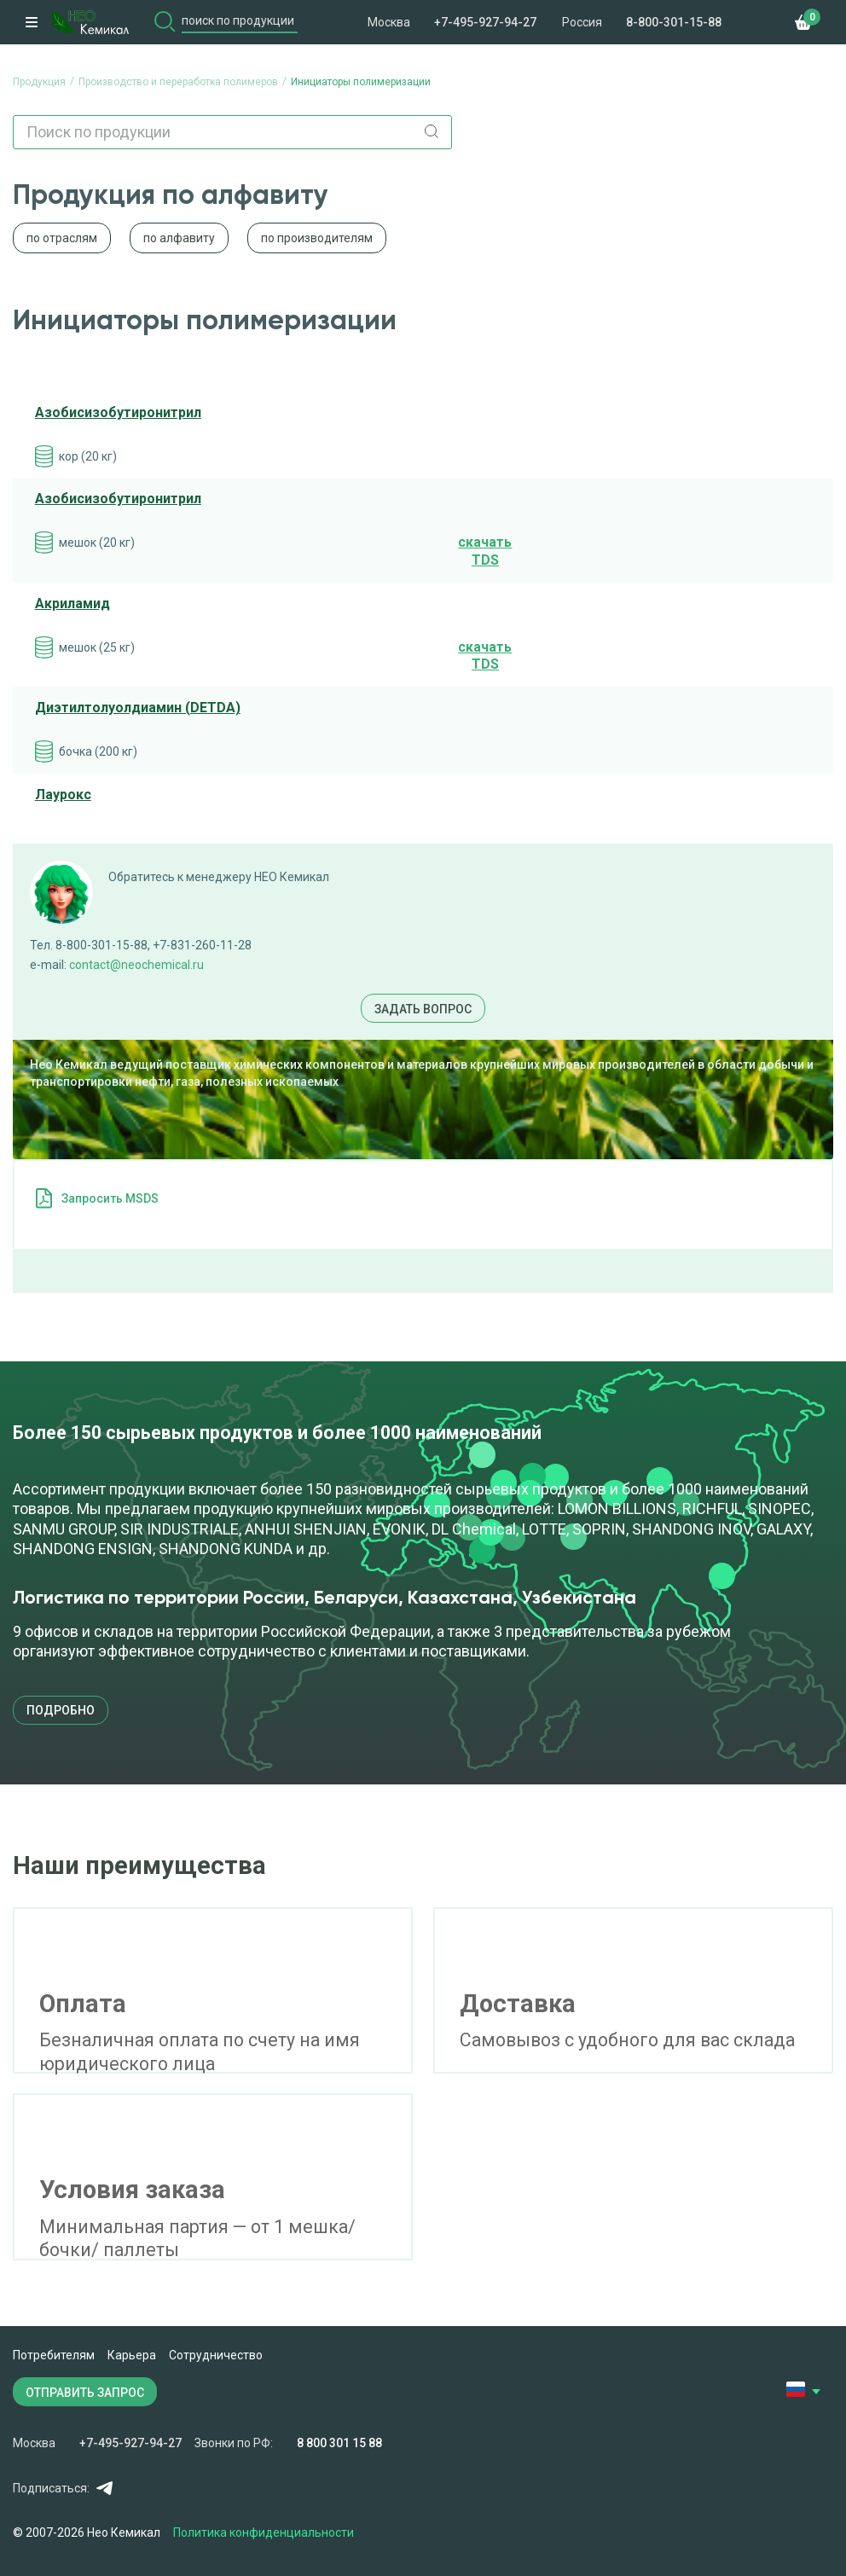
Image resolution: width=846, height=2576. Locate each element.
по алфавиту (179, 238)
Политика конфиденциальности (263, 2532)
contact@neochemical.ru (136, 965)
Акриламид (72, 603)
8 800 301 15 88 (339, 2443)
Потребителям (54, 2355)
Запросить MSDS (110, 1198)
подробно (60, 1710)
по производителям (317, 238)
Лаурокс (63, 794)
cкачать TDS (485, 551)
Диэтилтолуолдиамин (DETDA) (137, 707)
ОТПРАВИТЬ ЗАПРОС (85, 2392)
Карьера (131, 2355)
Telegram (104, 2487)
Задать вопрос (423, 1009)
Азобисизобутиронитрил (118, 412)
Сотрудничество (216, 2355)
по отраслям (61, 238)
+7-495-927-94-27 (485, 22)
